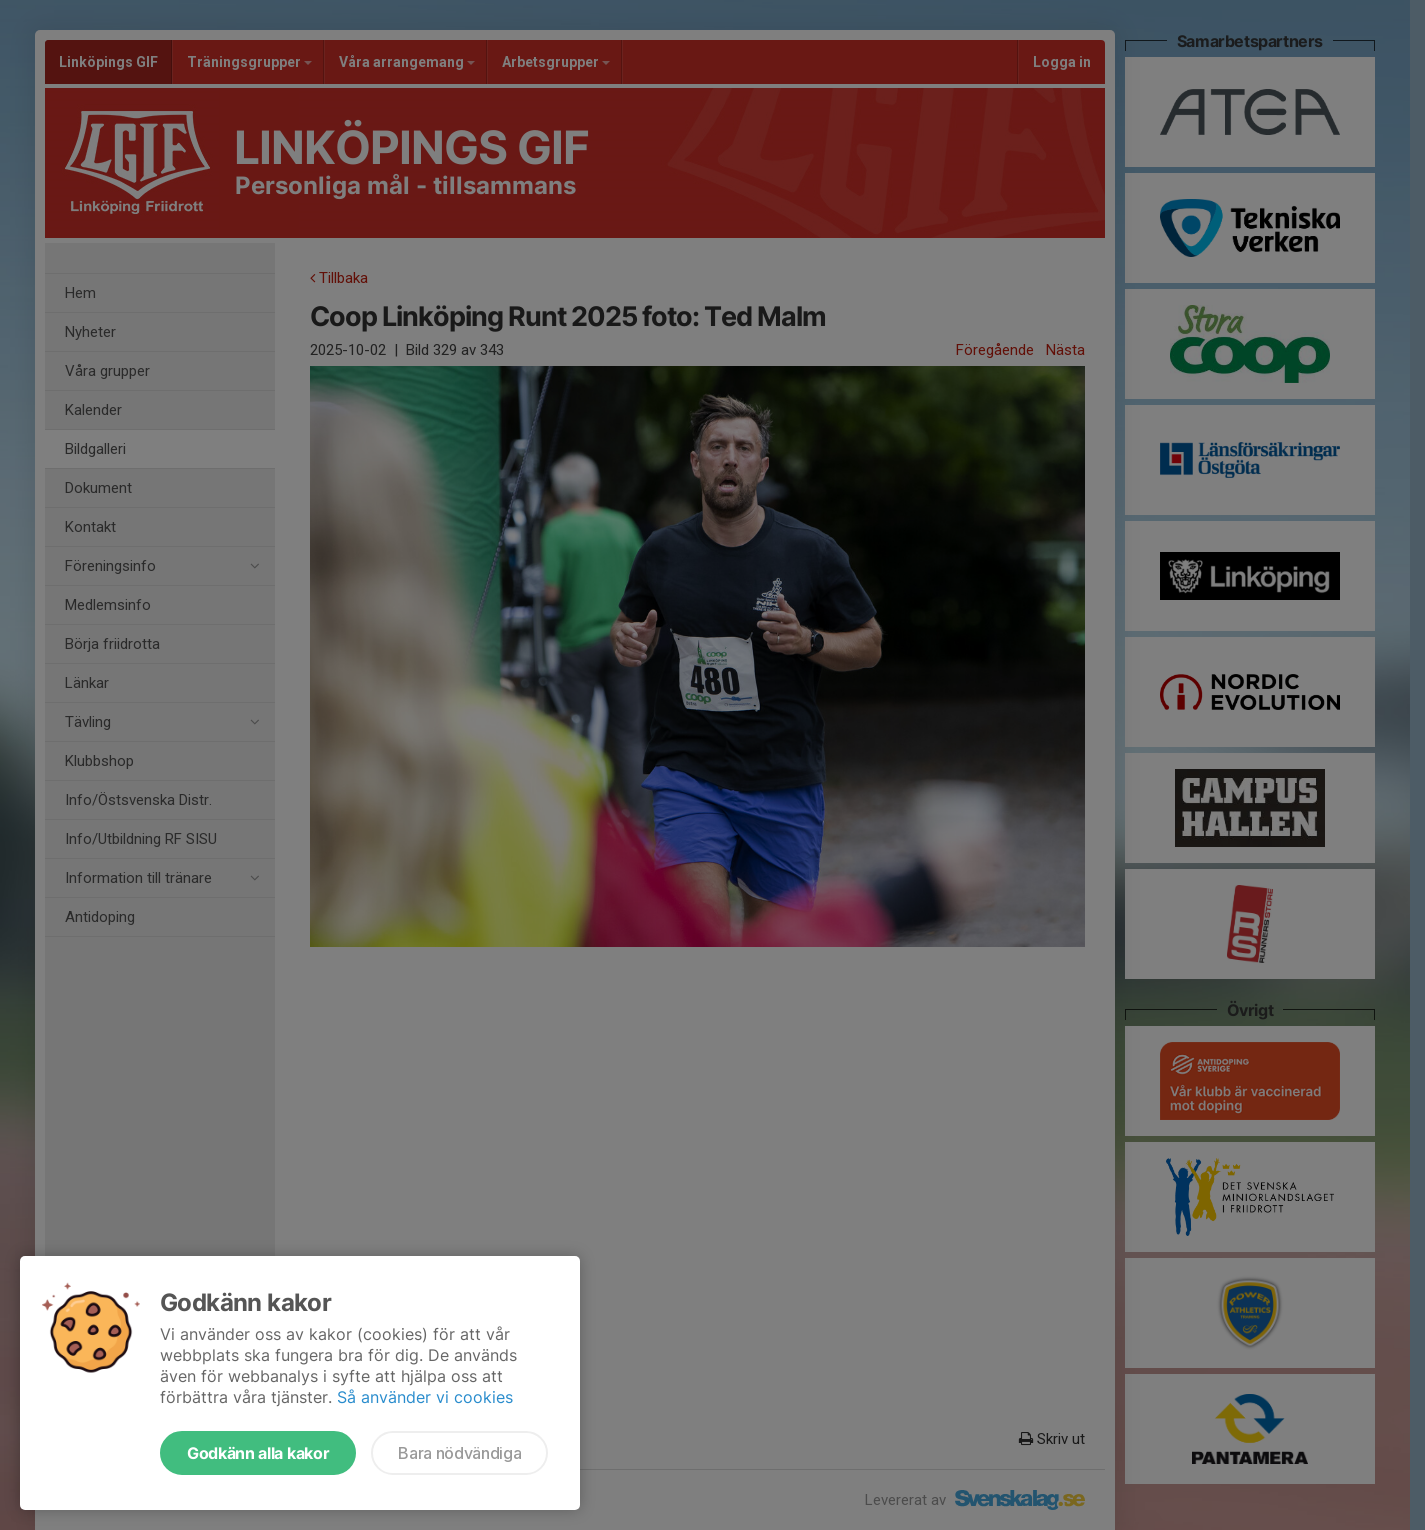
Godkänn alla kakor (258, 1453)
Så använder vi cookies (425, 1397)
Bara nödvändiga (459, 1453)
